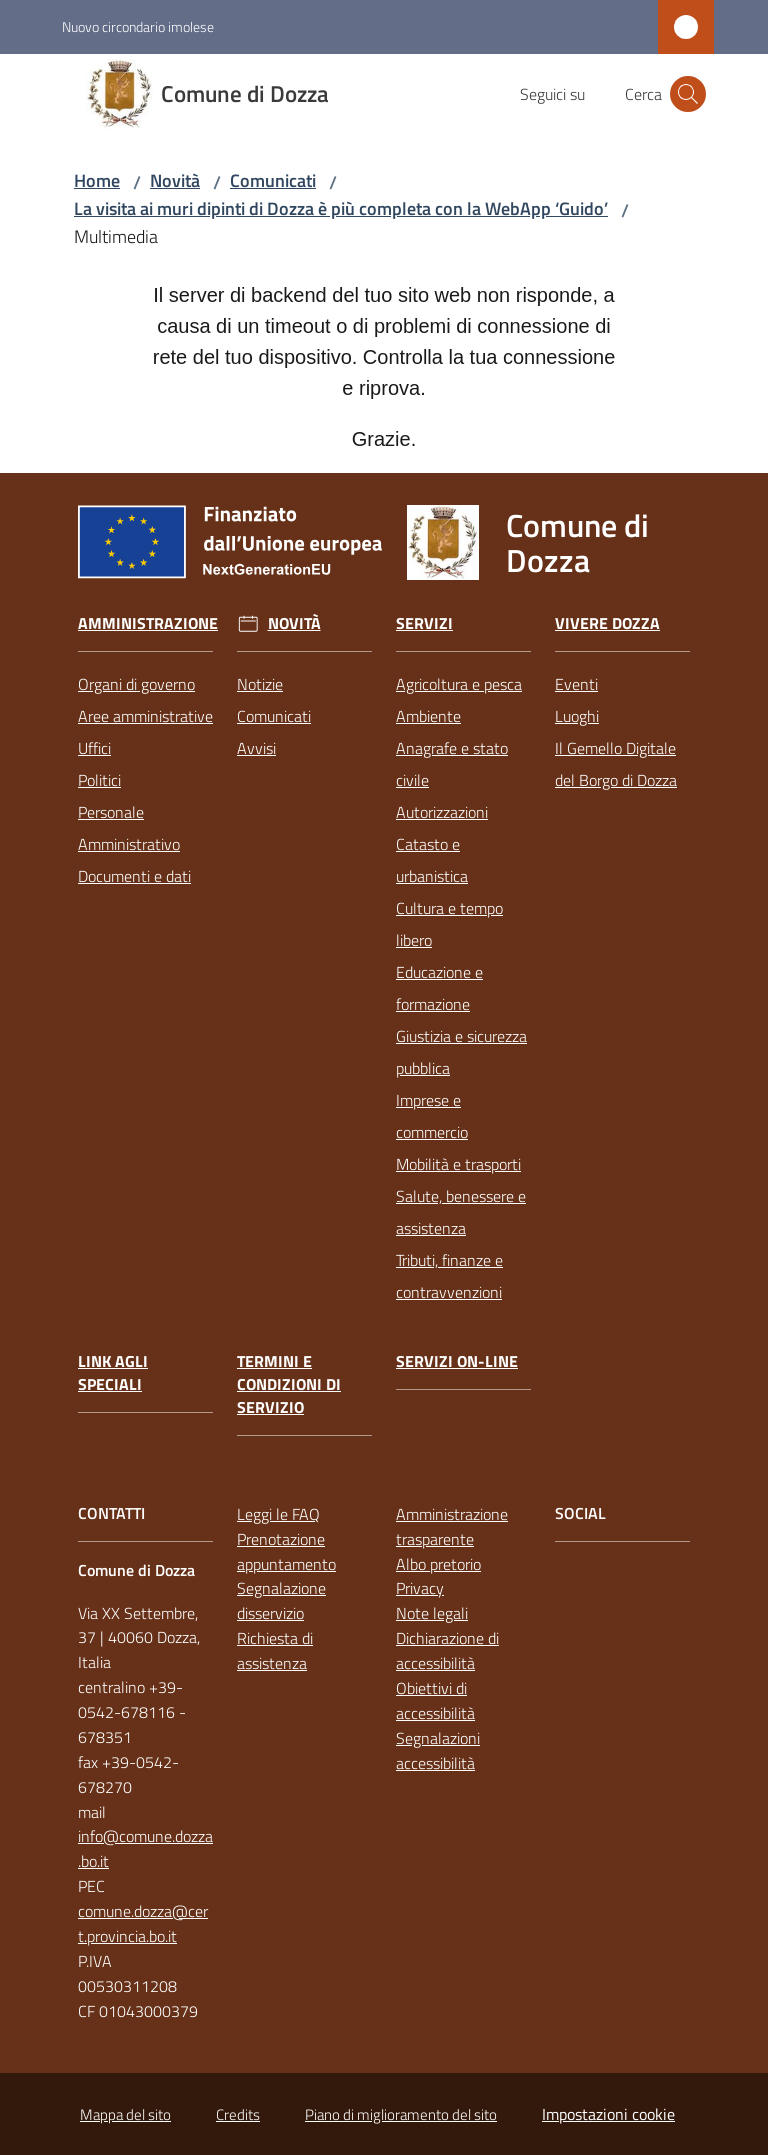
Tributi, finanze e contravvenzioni (449, 1276)
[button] (688, 94)
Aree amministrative (145, 716)
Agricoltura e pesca (459, 684)
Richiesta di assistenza (275, 1650)
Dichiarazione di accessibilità (447, 1650)
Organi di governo (136, 684)
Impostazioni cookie (608, 2114)
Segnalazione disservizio (281, 1600)
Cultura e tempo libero (449, 924)
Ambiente (428, 716)
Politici (99, 780)
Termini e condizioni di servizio (289, 1384)
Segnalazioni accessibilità (438, 1750)
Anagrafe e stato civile (452, 764)
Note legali (432, 1613)
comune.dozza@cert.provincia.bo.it (143, 1923)
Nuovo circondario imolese (138, 26)
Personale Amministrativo (129, 828)
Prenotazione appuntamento (286, 1551)
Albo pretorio (438, 1564)
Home (97, 180)
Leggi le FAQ (278, 1514)
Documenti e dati (134, 876)
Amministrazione (148, 623)
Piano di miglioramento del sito (401, 2114)
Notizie (260, 684)
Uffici (94, 748)
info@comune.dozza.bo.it (145, 1848)
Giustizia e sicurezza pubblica (461, 1052)
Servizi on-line (457, 1361)
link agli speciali (113, 1373)
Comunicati (273, 180)
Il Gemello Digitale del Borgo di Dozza (616, 764)
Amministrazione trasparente (452, 1526)
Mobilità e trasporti (458, 1164)
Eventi (576, 684)
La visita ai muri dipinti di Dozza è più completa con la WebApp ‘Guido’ (341, 208)
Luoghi (577, 716)
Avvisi (256, 748)
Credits (238, 2114)
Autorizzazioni (442, 812)
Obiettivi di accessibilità (435, 1700)
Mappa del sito (125, 2114)
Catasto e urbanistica (432, 860)
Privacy (420, 1588)
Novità (175, 180)
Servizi (424, 623)
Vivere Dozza (607, 623)
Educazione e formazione (439, 988)
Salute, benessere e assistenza (461, 1212)
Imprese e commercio (432, 1116)
